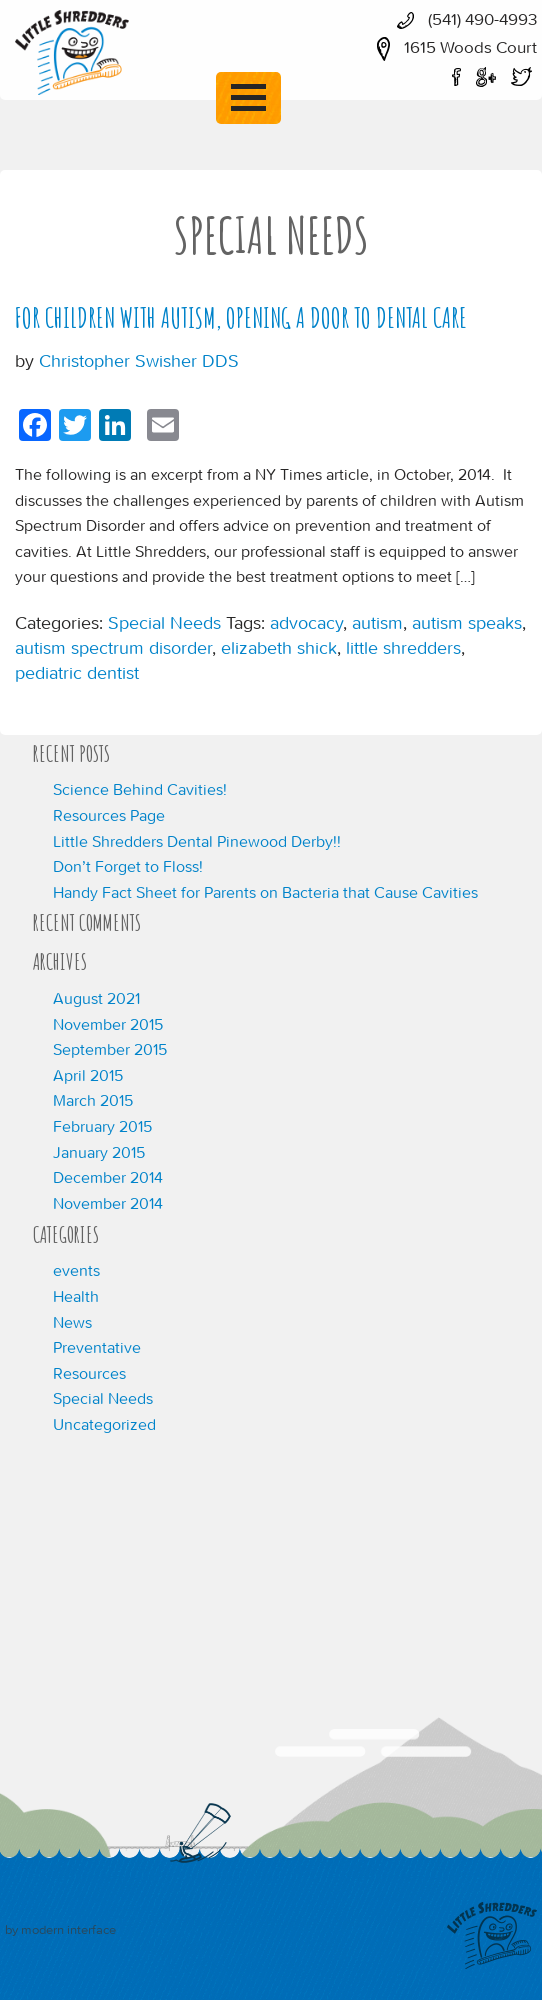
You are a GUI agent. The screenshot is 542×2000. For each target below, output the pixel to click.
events (76, 1270)
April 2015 (88, 1075)
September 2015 (110, 1049)
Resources (89, 1373)
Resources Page (109, 815)
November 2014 (108, 1203)
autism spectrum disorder (113, 647)
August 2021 (96, 998)
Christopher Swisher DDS (139, 360)
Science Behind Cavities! (140, 789)
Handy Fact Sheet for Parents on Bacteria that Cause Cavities (265, 892)
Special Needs (164, 622)
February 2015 (102, 1126)
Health (76, 1296)
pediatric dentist (77, 672)
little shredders (403, 647)
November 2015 (108, 1024)
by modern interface (60, 1929)
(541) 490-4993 (462, 19)
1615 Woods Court (452, 47)
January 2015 (99, 1152)
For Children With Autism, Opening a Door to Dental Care (241, 318)
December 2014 (108, 1177)
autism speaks (467, 622)
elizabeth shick (279, 647)
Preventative (97, 1347)
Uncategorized (104, 1424)
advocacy (306, 622)
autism (377, 622)
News (72, 1322)
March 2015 (93, 1100)
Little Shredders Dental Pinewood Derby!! (197, 841)
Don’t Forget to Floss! (128, 866)
